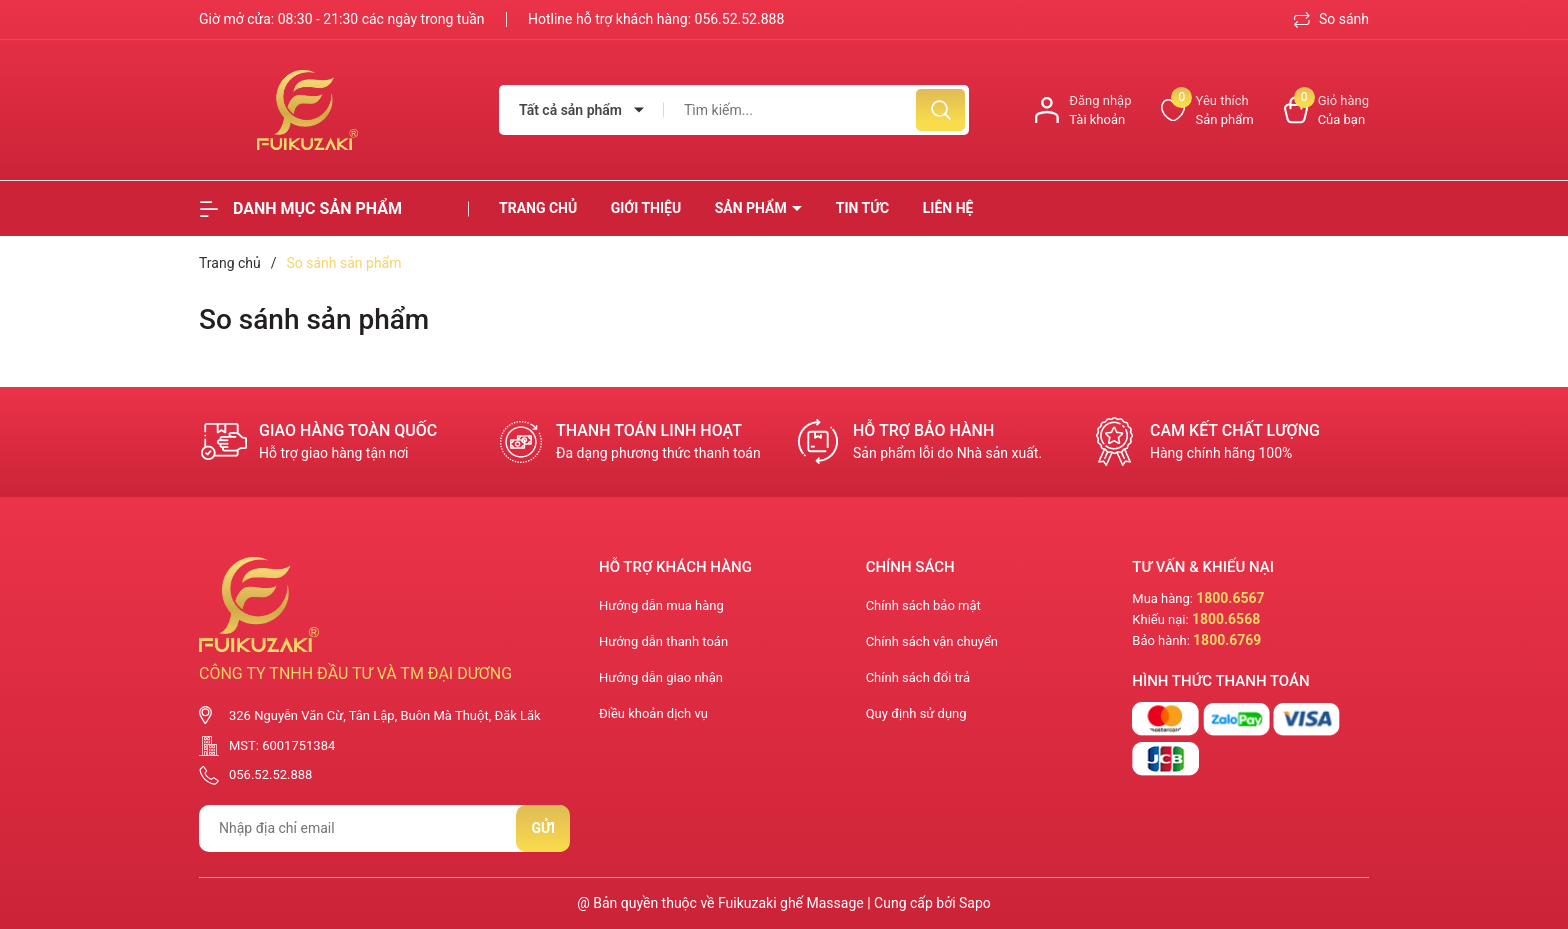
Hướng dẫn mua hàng (661, 605)
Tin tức (863, 208)
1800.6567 (1230, 598)
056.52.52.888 (740, 19)
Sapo (975, 903)
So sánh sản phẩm (314, 319)
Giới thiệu (646, 208)
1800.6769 (1227, 640)
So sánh (1331, 19)
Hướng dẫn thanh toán (663, 641)
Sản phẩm (753, 208)
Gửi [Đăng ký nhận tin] (543, 828)
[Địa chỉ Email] (384, 828)
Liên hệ (948, 208)
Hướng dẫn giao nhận (661, 677)
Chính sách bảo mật (923, 605)
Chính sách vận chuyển (932, 641)
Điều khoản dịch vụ (653, 713)
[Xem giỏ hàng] (1326, 110)
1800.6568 (1226, 619)
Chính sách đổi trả (918, 677)
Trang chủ (538, 208)
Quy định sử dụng (916, 713)
